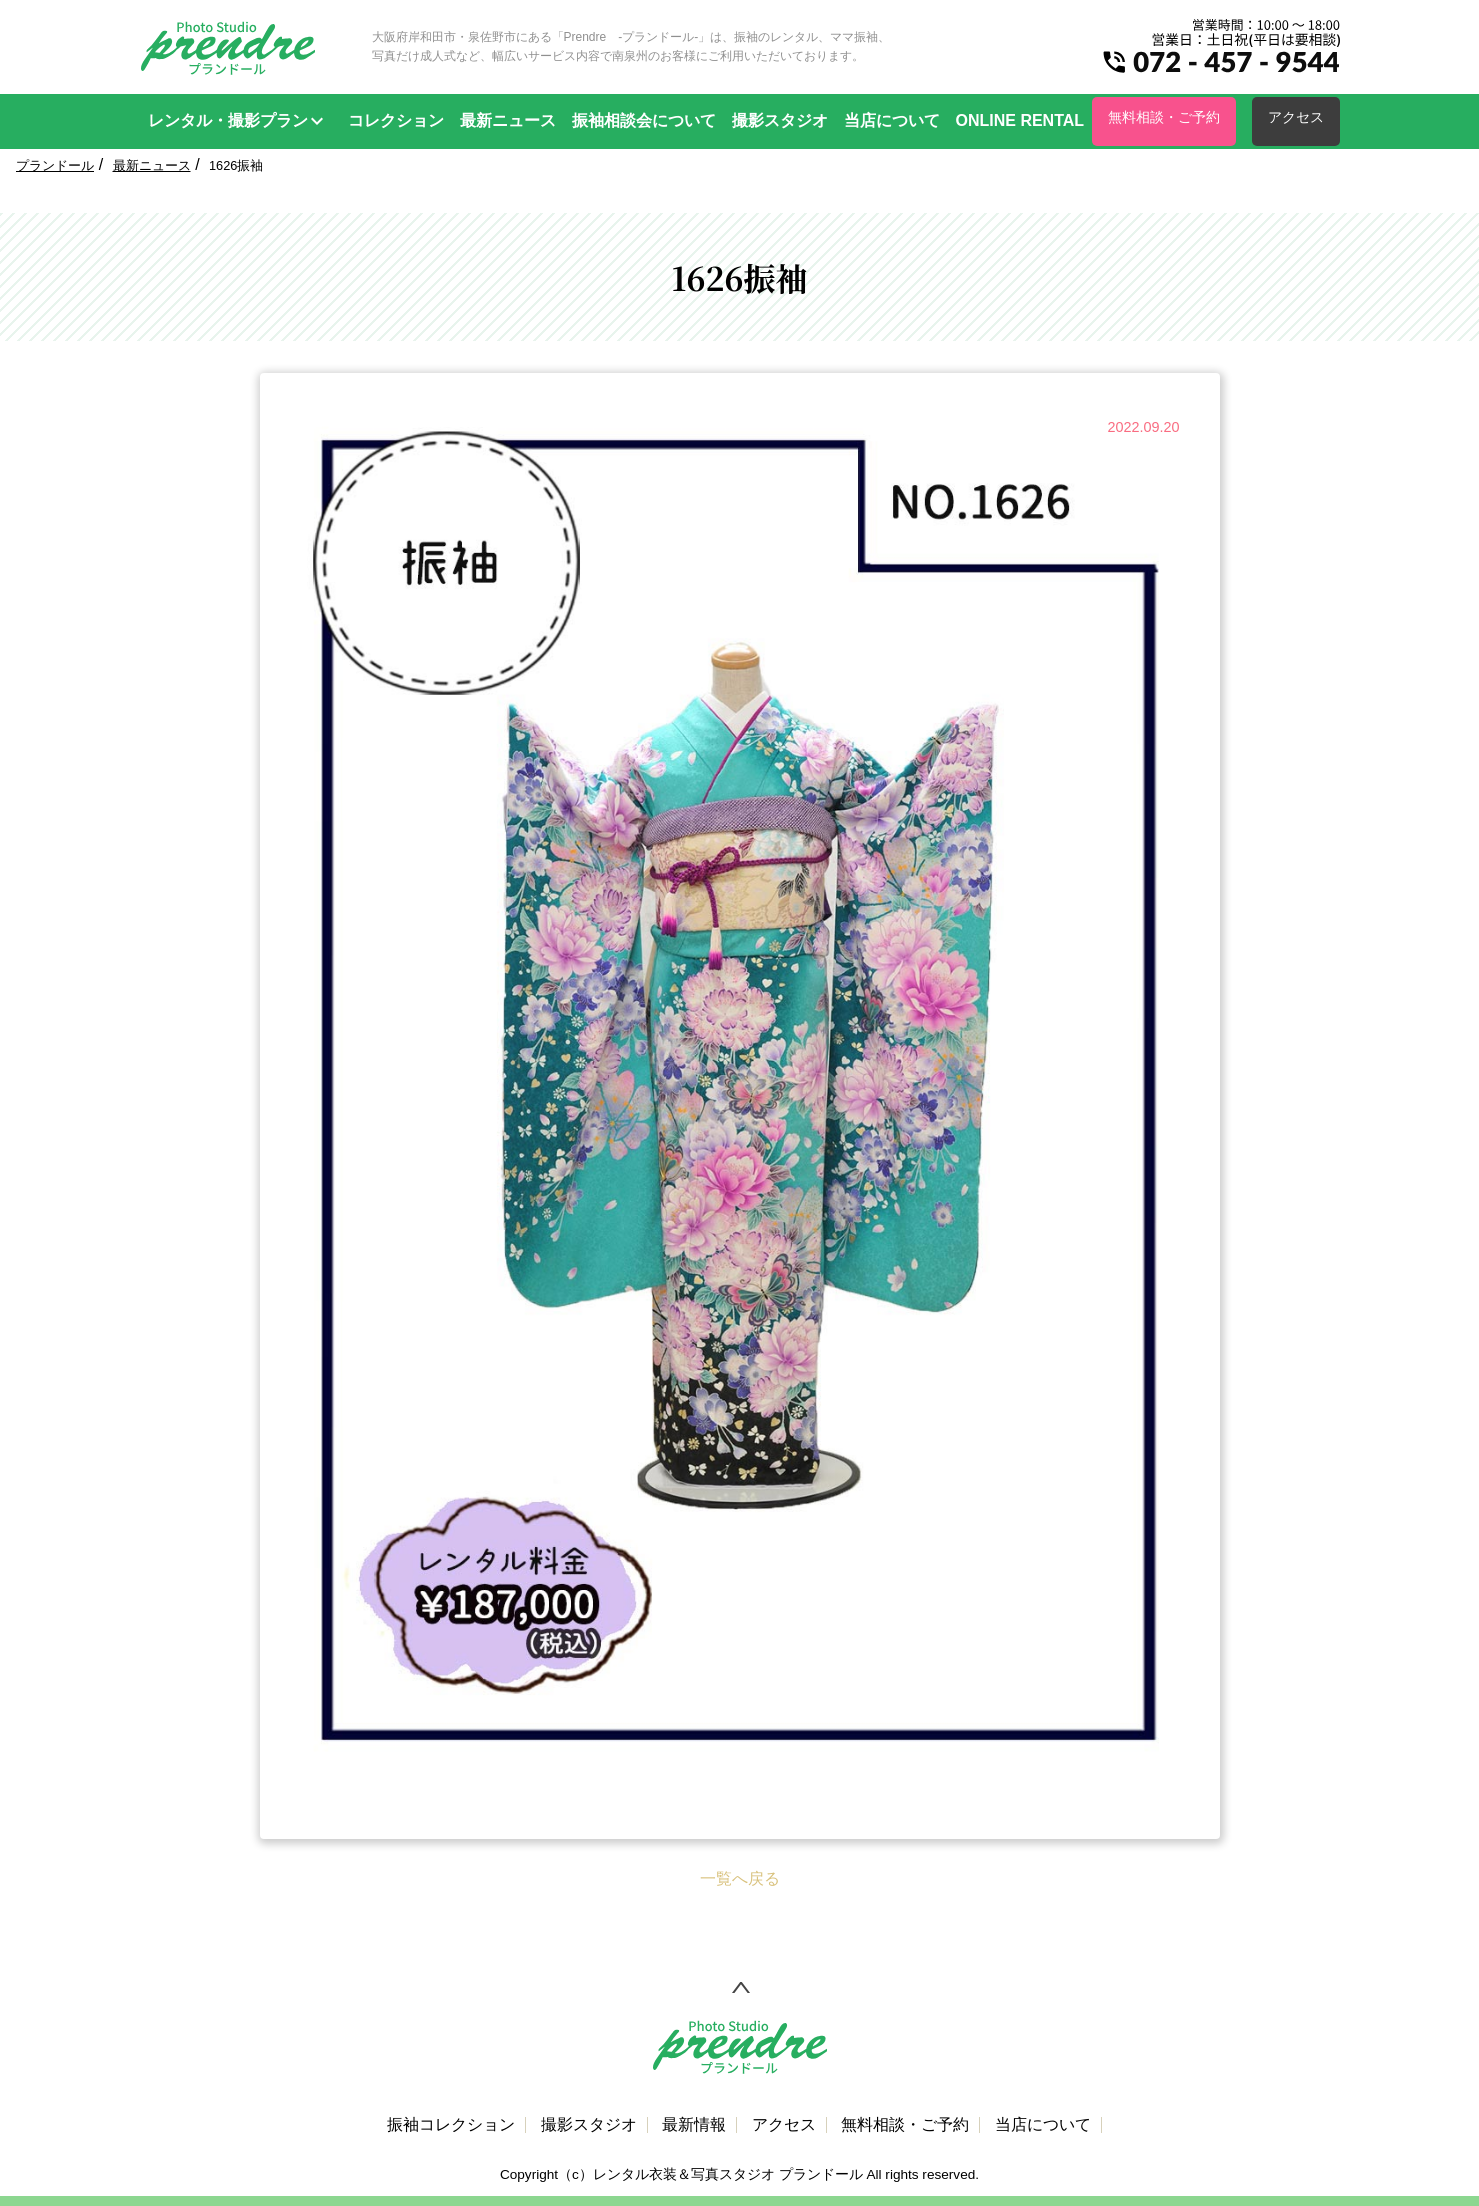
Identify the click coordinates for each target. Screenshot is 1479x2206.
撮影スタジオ (780, 120)
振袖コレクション (451, 2125)
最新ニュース (508, 120)
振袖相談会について (644, 120)
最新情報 (694, 2125)
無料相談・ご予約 (1164, 117)
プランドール (55, 165)
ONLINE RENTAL (1020, 120)
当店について (892, 120)
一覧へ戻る (740, 1878)
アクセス (1296, 117)
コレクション (396, 120)
